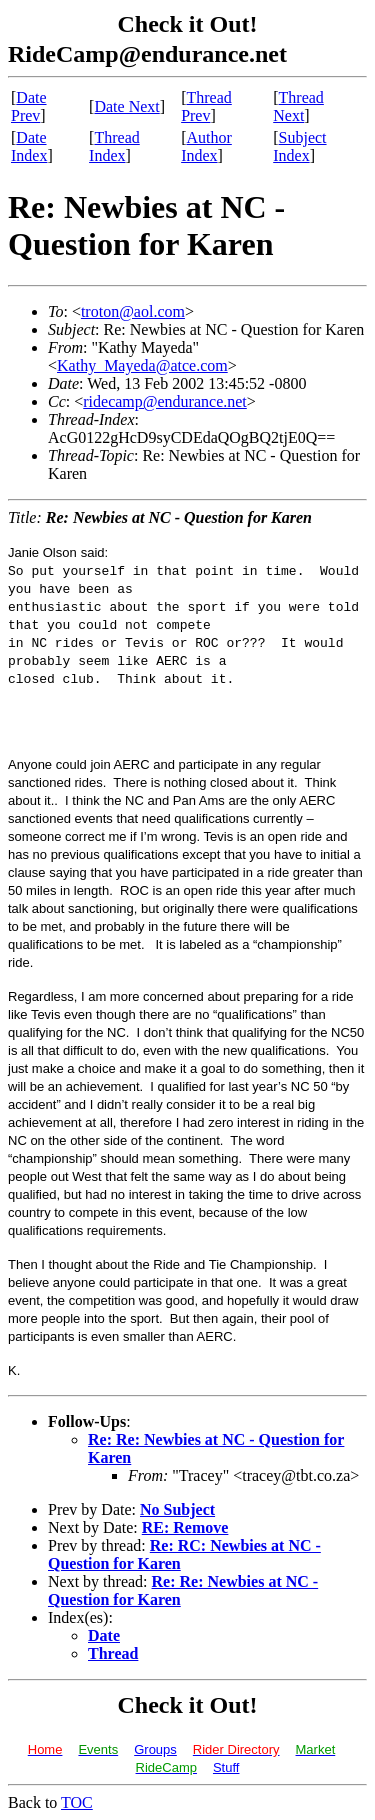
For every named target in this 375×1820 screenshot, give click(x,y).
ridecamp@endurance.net (165, 401)
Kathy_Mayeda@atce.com (142, 365)
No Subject (177, 1509)
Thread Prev (206, 106)
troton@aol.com (133, 311)
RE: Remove (185, 1527)
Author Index (206, 146)
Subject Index (299, 146)
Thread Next (298, 106)
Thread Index (114, 146)
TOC (77, 1802)
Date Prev (29, 106)
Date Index (29, 146)
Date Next (126, 106)
